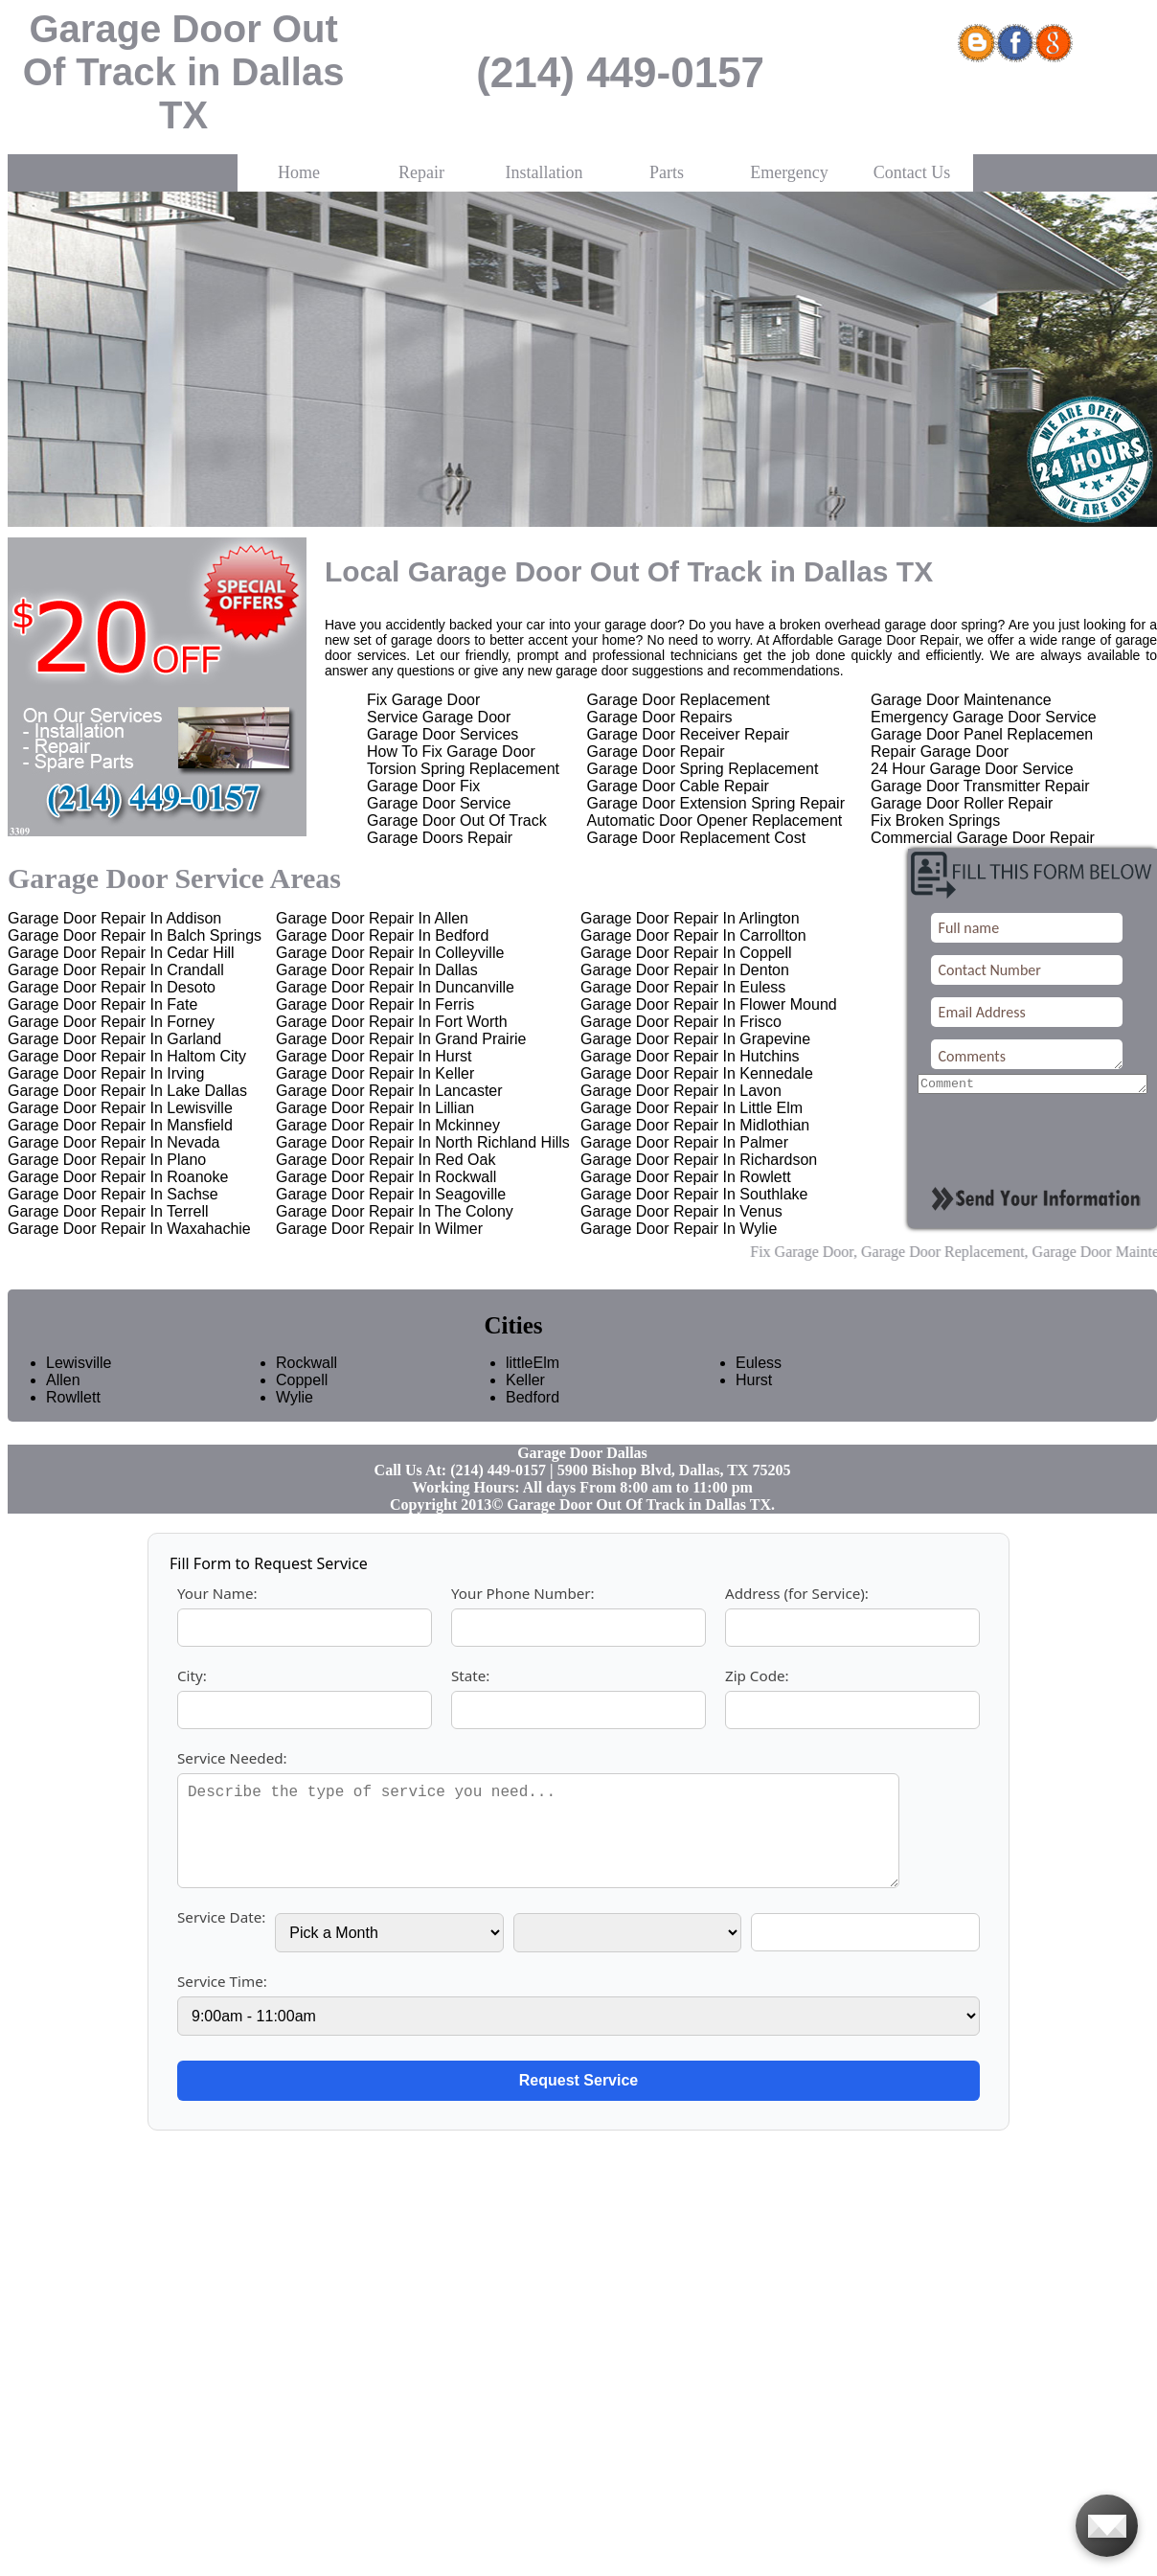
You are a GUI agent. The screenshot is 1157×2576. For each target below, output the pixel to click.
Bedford (525, 1397)
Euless (755, 1363)
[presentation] (1033, 1135)
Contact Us (912, 172)
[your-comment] (1032, 1085)
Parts (666, 172)
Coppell (295, 1380)
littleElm (525, 1363)
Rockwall (295, 1363)
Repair (421, 172)
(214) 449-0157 (620, 72)
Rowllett (65, 1397)
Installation (544, 172)
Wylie (294, 1397)
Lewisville (65, 1363)
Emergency (789, 172)
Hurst (754, 1380)
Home (299, 172)
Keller (525, 1380)
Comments (1026, 1054)
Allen (63, 1380)
